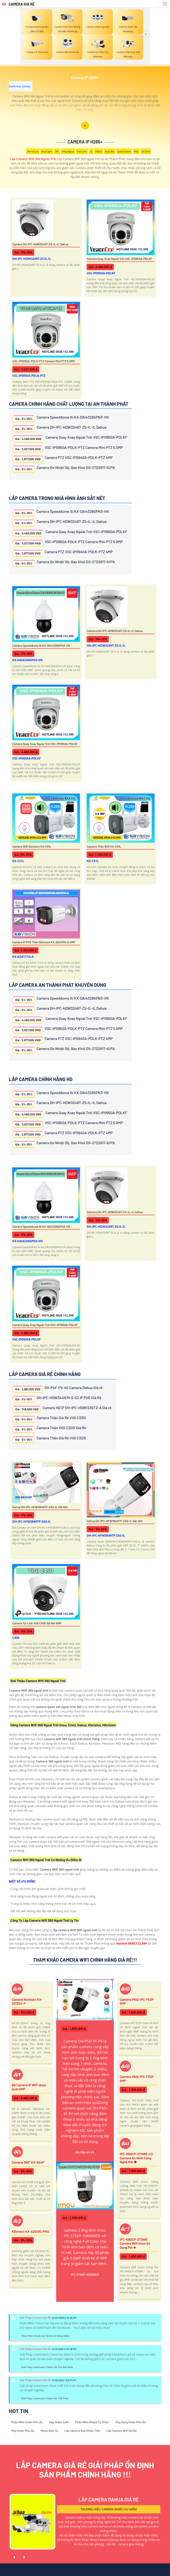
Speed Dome (124, 151)
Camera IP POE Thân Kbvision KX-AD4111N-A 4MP (43, 942)
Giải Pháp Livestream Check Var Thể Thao (44, 2398)
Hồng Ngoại (68, 151)
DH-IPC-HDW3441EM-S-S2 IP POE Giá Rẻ (57, 1398)
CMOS (98, 151)
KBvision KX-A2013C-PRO (30, 2231)
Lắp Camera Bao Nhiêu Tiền (82, 2430)
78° (57, 151)
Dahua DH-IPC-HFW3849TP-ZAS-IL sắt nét (40, 1507)
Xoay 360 (109, 151)
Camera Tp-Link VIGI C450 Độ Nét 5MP (36, 1623)
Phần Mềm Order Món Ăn (27, 2422)
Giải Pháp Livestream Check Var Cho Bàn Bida (47, 2367)
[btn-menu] (165, 3)
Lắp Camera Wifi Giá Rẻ (122, 2430)
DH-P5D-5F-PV (84, 2152)
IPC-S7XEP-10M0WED (85, 2274)
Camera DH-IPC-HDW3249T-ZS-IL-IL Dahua (40, 244)
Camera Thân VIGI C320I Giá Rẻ (49, 1428)
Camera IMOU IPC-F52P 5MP (137, 2001)
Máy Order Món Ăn (22, 2430)
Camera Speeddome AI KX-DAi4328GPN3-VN (61, 418)
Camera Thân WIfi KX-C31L (104, 846)
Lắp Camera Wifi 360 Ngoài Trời (33, 159)
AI (91, 151)
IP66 (136, 151)
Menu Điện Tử (49, 2430)
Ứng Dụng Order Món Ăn (130, 2422)
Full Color (82, 151)
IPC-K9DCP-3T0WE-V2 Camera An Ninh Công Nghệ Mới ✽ (136, 2158)
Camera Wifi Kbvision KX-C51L (31, 846)
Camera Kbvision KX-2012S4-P (27, 2001)
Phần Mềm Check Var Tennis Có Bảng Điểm (45, 2335)
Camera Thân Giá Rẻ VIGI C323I (49, 1439)
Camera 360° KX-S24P (28, 2162)
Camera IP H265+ (85, 141)
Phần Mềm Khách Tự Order (92, 2422)
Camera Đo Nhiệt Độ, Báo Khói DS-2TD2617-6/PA (64, 468)
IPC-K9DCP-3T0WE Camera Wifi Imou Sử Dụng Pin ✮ (135, 2243)
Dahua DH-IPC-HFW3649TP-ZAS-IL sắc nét (114, 1521)
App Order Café (59, 2422)
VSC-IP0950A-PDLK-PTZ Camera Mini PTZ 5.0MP (43, 361)
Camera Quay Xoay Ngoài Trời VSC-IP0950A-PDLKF (119, 258)
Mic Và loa (32, 151)
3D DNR (146, 151)
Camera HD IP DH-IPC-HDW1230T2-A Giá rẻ (62, 1408)
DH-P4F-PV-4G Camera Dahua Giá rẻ (58, 1388)
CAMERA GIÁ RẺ (18, 4)
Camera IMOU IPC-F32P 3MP (137, 2079)
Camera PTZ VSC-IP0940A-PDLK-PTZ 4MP (63, 458)
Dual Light (46, 151)
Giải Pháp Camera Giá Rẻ (35, 2317)
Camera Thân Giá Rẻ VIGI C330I (49, 1418)
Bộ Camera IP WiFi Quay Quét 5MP (29, 2087)
